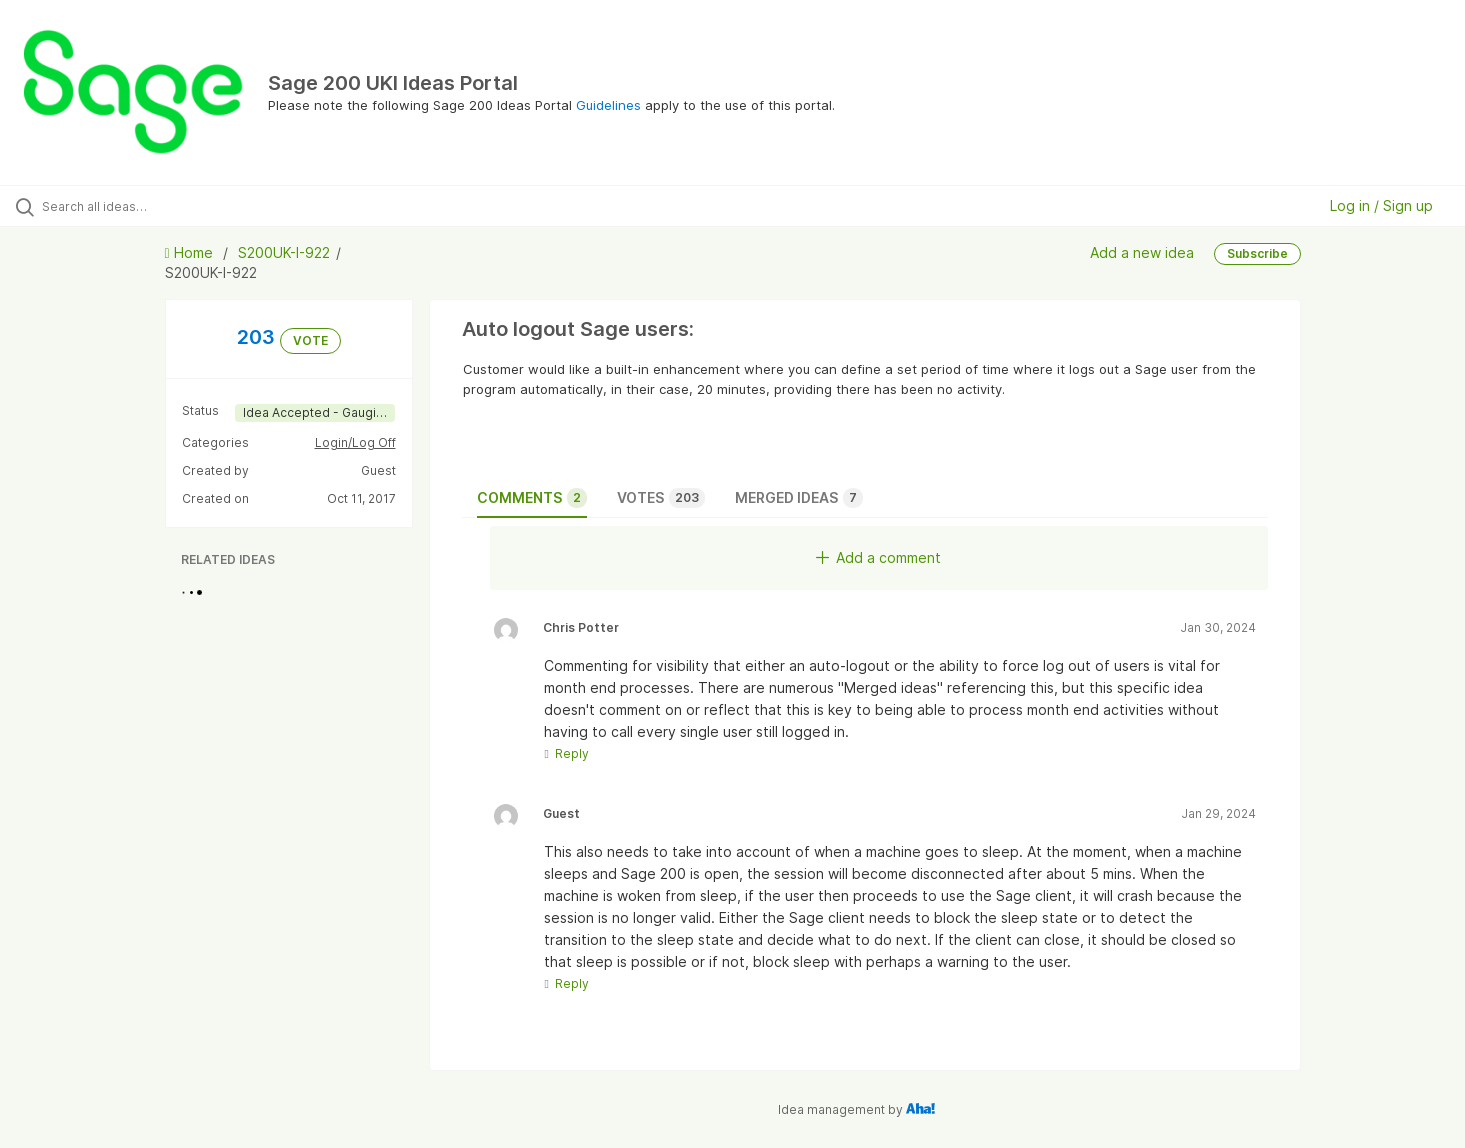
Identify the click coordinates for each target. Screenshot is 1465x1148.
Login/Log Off (355, 442)
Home (191, 252)
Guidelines (608, 105)
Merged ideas (799, 498)
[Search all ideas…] (171, 206)
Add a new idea (1142, 252)
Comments (532, 498)
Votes (661, 498)
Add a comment (878, 557)
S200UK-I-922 (284, 252)
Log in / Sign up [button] (1381, 205)
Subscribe (1257, 253)
